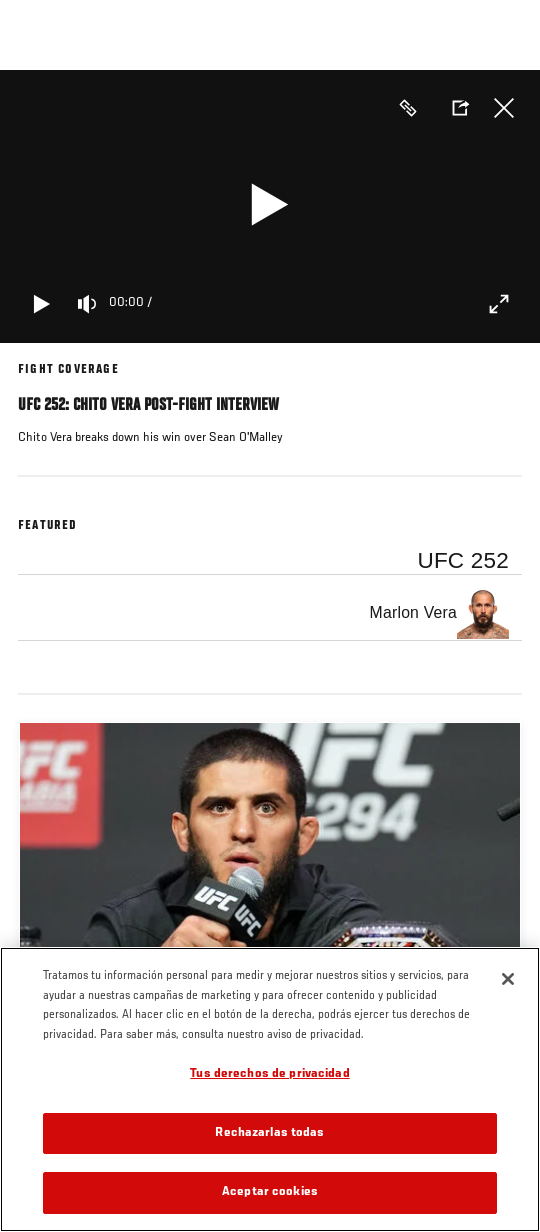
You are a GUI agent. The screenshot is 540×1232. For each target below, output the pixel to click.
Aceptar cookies (270, 1192)
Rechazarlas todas (269, 1133)
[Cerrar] (508, 979)
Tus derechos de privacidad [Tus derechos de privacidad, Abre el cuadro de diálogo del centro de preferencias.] (269, 1074)
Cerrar (504, 108)
